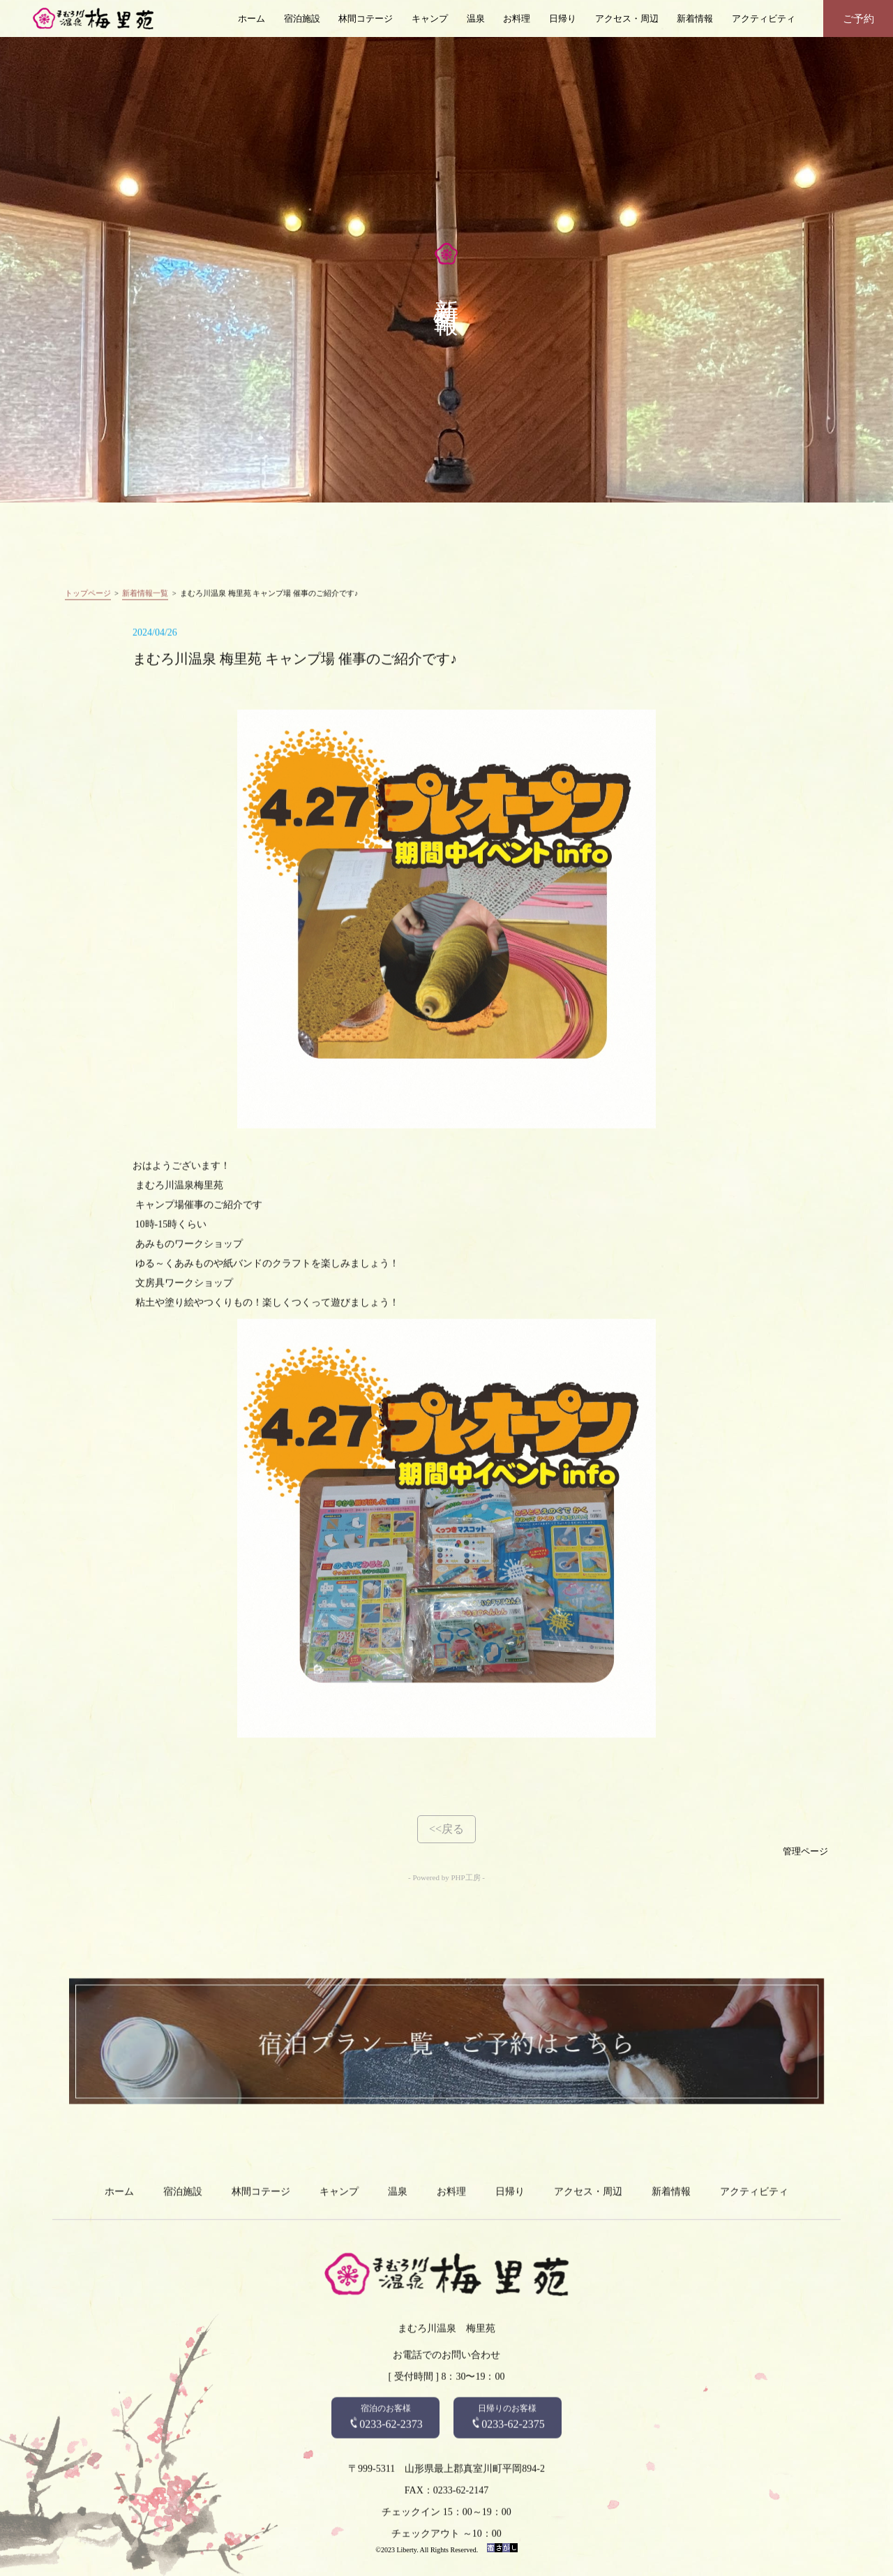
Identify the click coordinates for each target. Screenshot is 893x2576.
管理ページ (805, 1851)
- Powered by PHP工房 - (446, 1877)
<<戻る (446, 1829)
